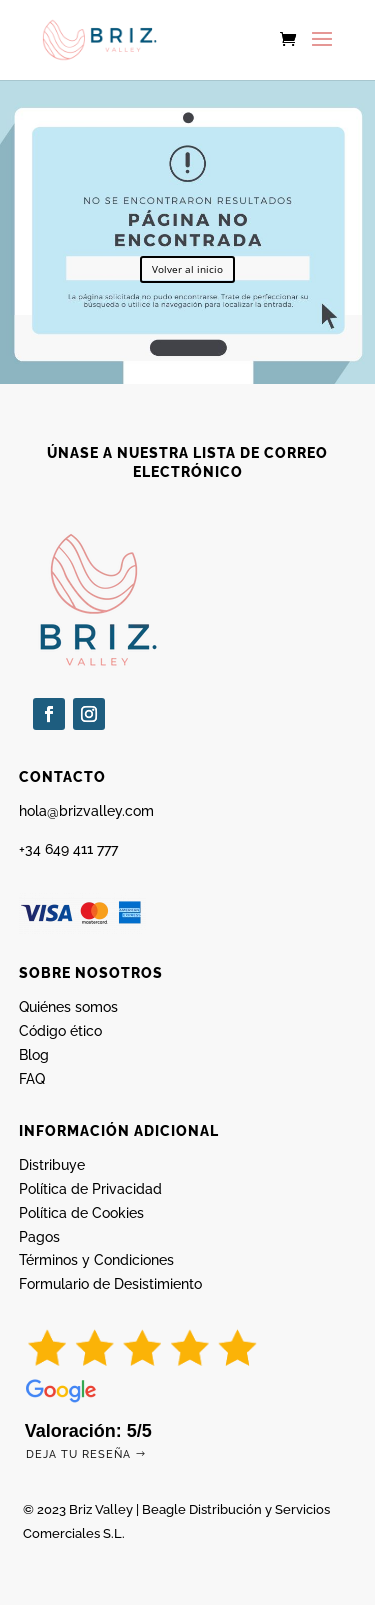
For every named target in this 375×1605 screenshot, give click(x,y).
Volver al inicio (187, 269)
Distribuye (52, 1165)
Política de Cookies (81, 1213)
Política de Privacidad (90, 1189)
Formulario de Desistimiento (110, 1284)
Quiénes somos (68, 1007)
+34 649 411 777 (68, 849)
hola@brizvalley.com (86, 811)
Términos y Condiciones (96, 1260)
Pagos (39, 1237)
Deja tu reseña (78, 1454)
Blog (34, 1055)
